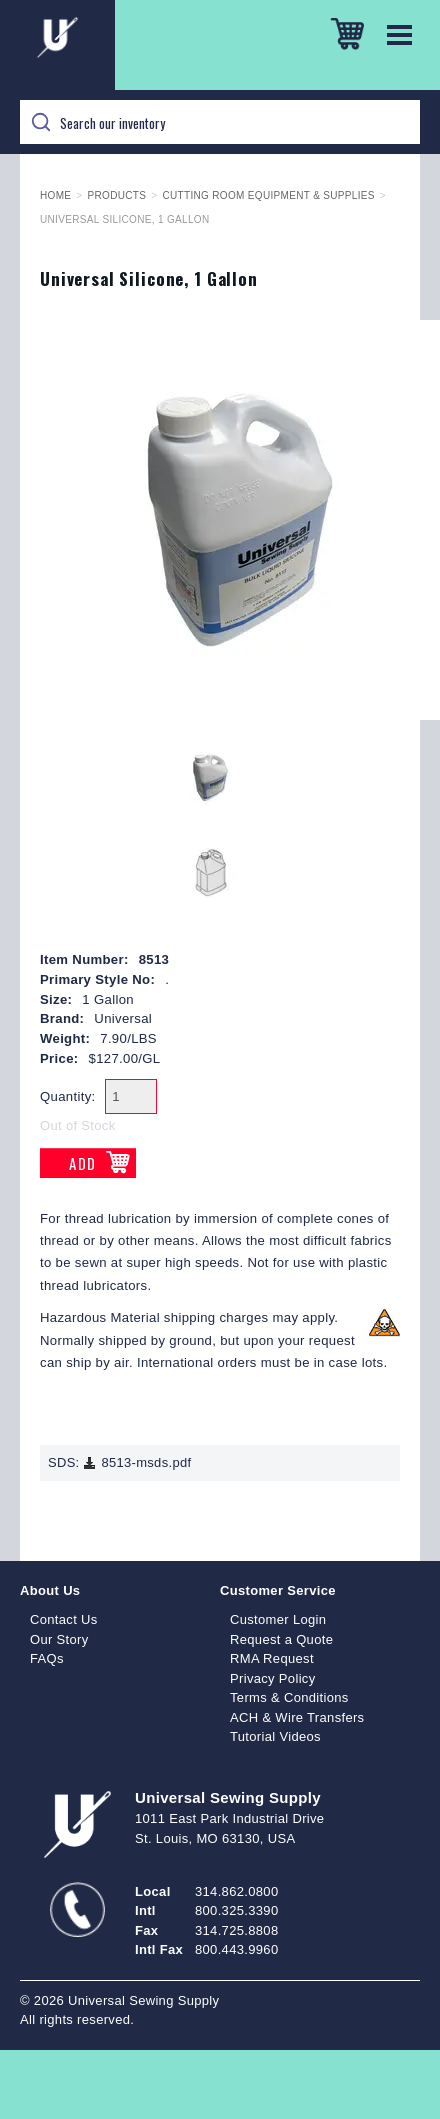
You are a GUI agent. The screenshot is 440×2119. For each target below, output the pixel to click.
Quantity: (68, 1096)
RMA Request (272, 1658)
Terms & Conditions (289, 1697)
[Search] (220, 122)
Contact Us (64, 1619)
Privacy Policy (273, 1678)
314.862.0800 (236, 1891)
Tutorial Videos (275, 1736)
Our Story (59, 1639)
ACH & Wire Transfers (297, 1717)
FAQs (47, 1658)
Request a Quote (281, 1639)
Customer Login (278, 1619)
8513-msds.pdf (137, 1462)
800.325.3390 (236, 1910)
